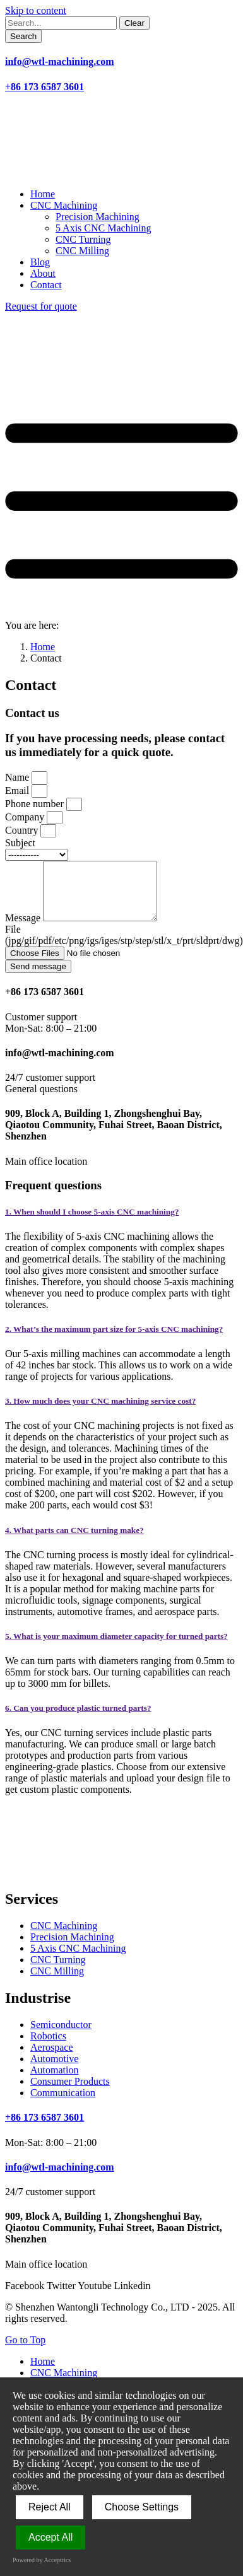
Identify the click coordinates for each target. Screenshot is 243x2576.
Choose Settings (142, 2507)
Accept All (50, 2537)
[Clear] (134, 23)
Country (22, 830)
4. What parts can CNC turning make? (74, 1541)
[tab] (121, 1223)
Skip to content (35, 10)
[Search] (23, 36)
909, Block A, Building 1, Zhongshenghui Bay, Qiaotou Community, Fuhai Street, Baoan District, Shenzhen (113, 1136)
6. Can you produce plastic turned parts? (78, 1719)
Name (18, 777)
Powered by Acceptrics (42, 2559)
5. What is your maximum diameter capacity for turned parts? (116, 1647)
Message (24, 929)
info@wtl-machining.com (59, 61)
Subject (20, 842)
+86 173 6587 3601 (44, 86)
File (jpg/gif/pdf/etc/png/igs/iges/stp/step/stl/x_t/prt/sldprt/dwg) (124, 946)
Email (18, 790)
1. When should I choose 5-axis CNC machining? (92, 1223)
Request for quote (41, 306)
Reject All (49, 2507)
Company (26, 817)
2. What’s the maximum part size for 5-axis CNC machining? (114, 1340)
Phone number (35, 803)
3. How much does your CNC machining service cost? (100, 1412)
